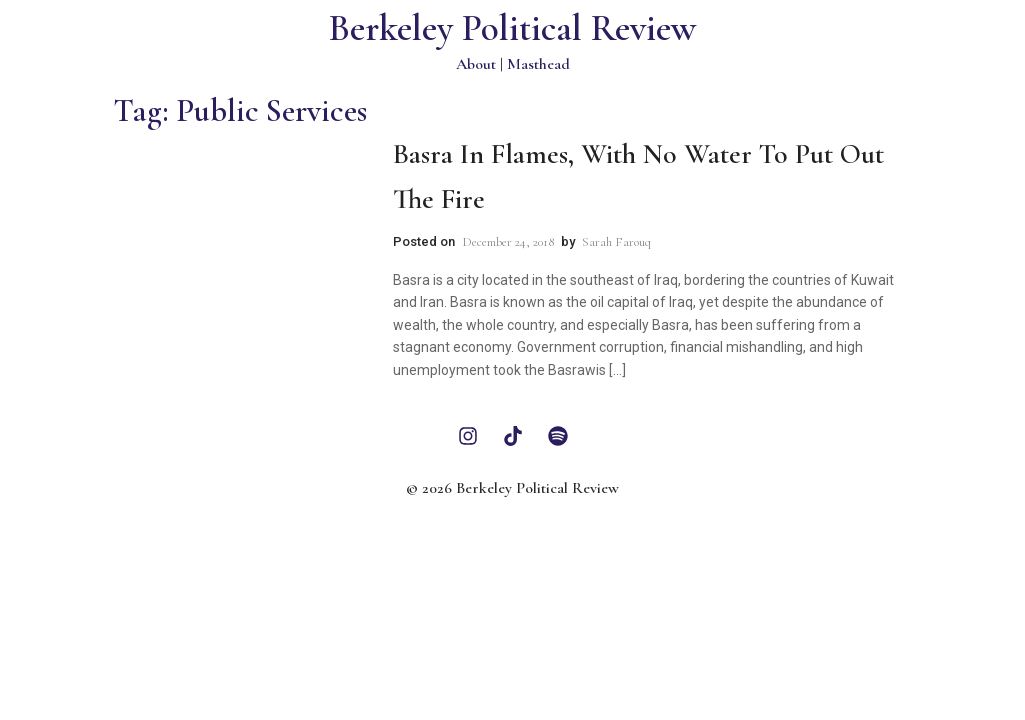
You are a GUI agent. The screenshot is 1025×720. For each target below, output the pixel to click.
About (476, 64)
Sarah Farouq (616, 242)
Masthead (538, 64)
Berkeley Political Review (512, 28)
